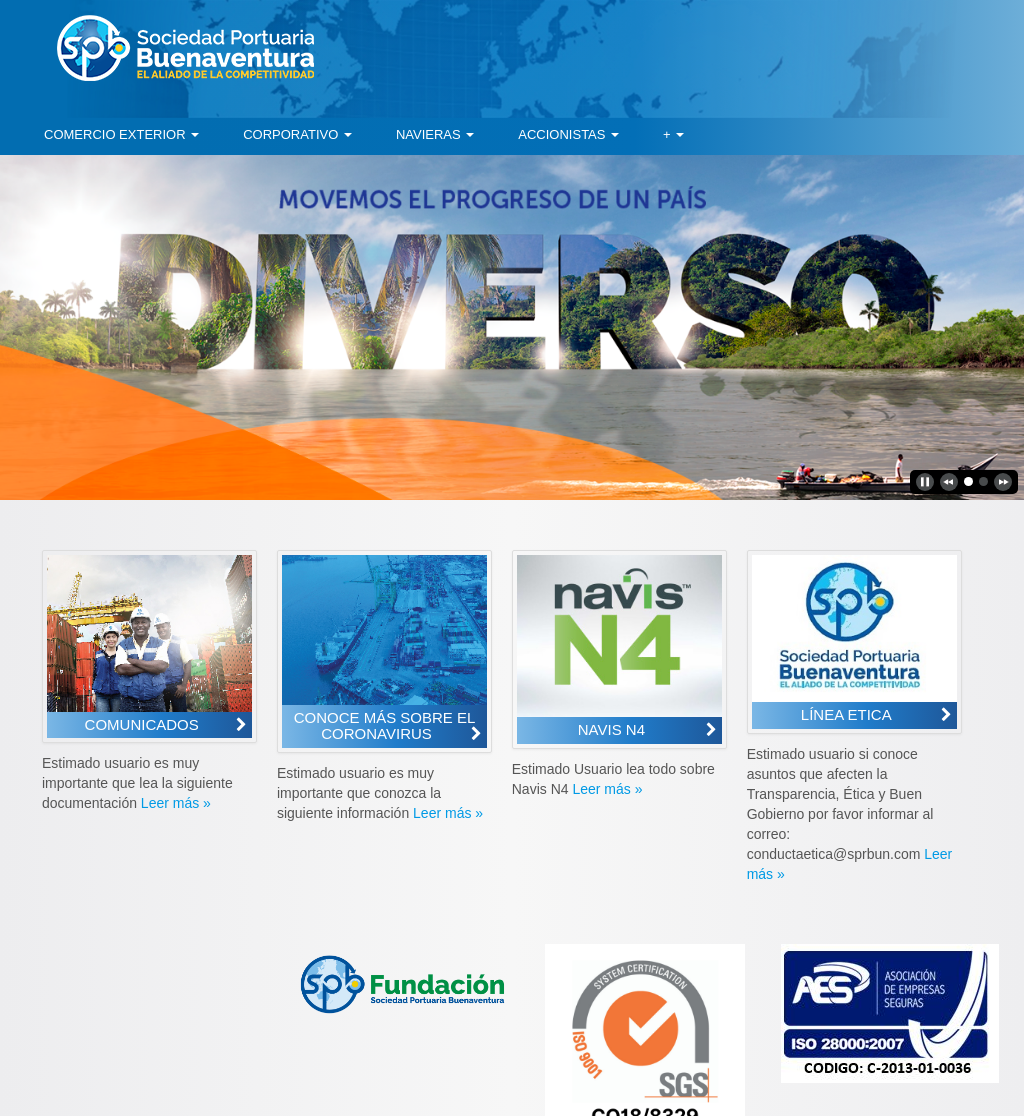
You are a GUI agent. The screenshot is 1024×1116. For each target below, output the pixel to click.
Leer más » (176, 803)
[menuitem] (121, 135)
